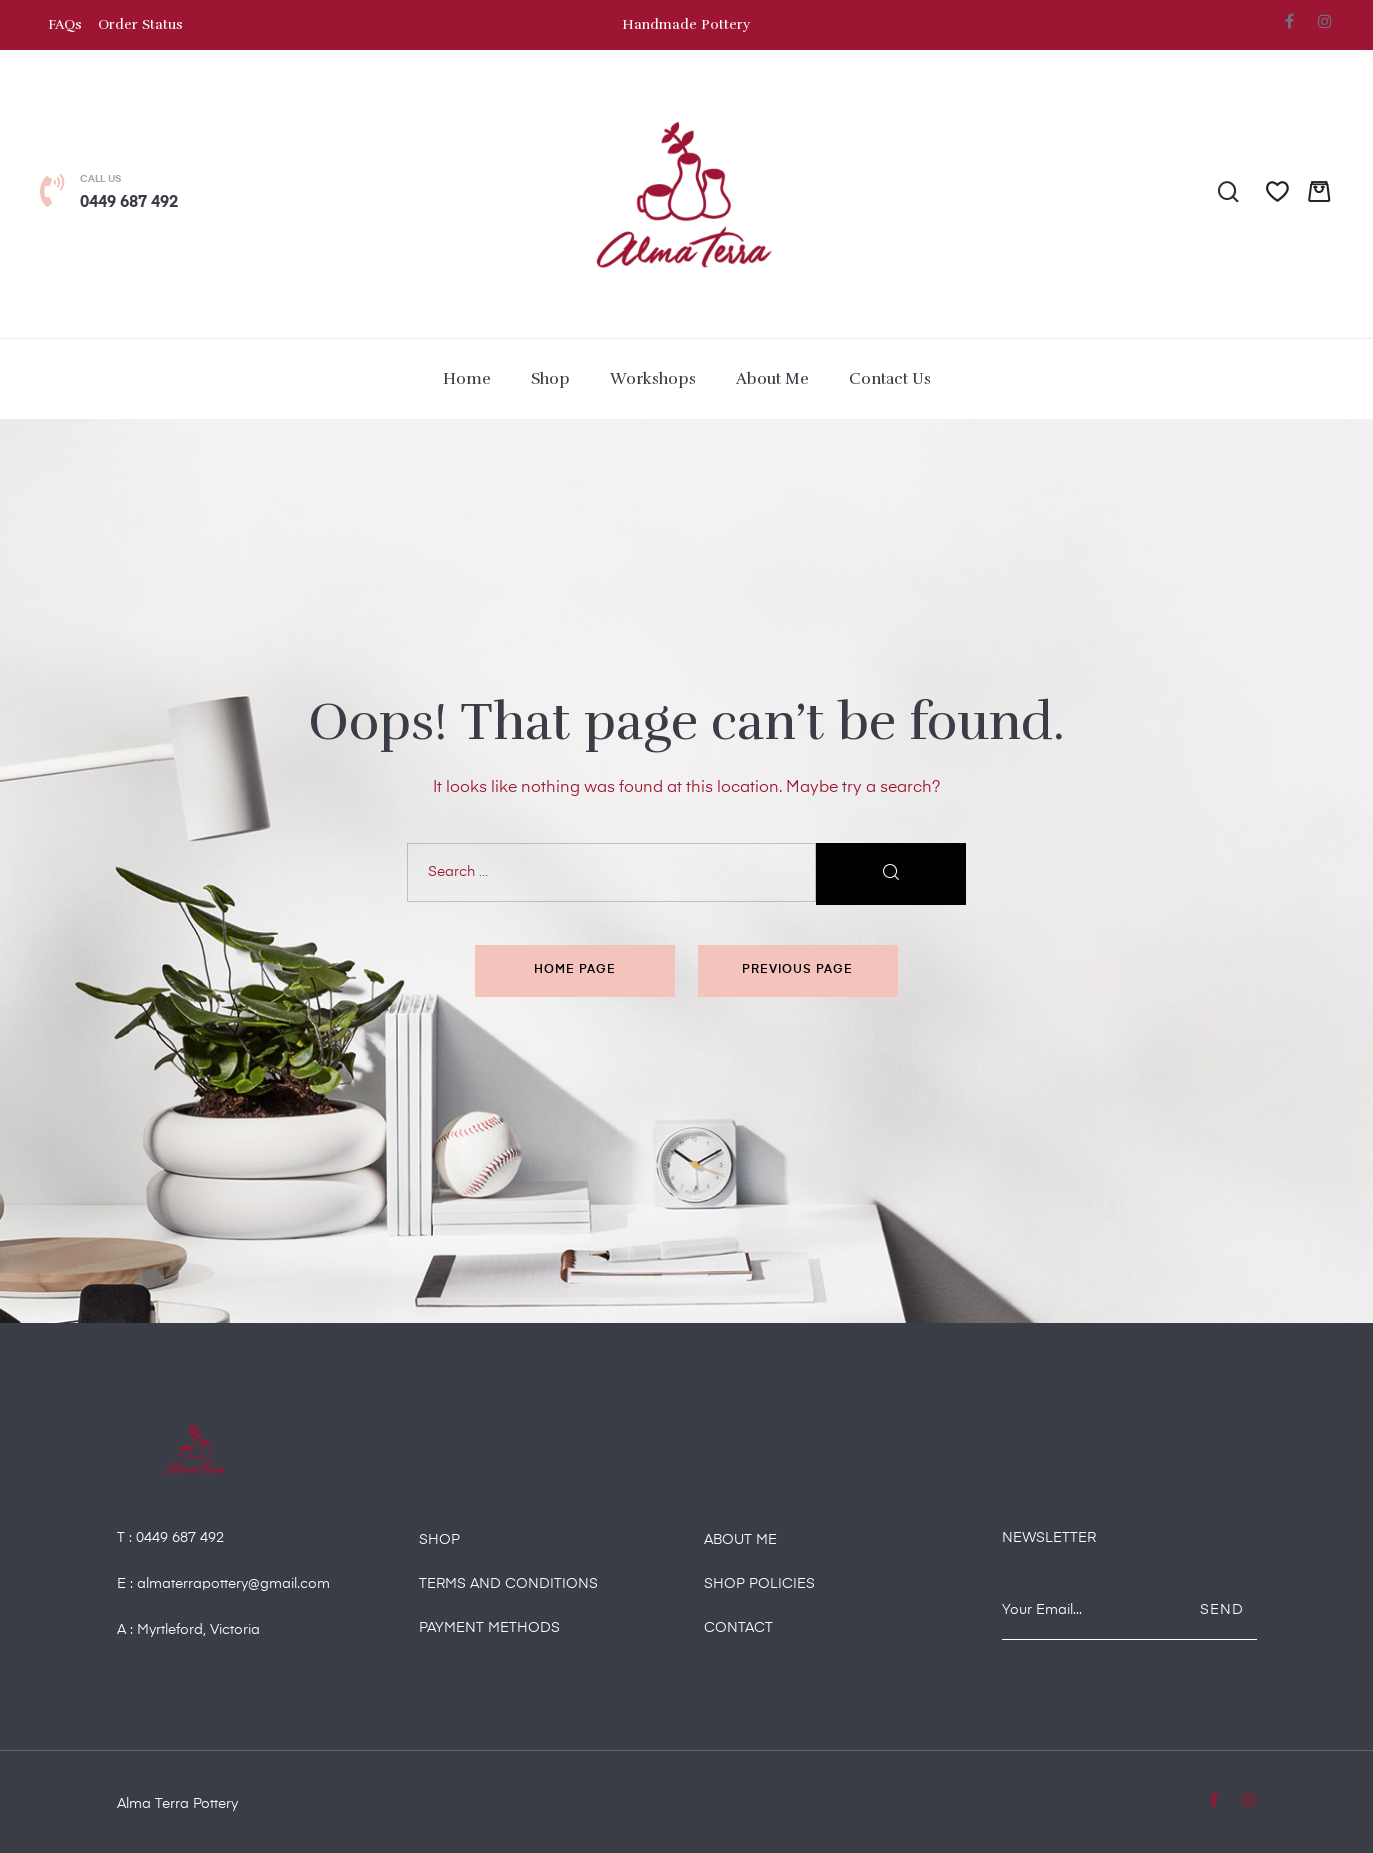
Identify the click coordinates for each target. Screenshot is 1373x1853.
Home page (575, 970)
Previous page (797, 970)
